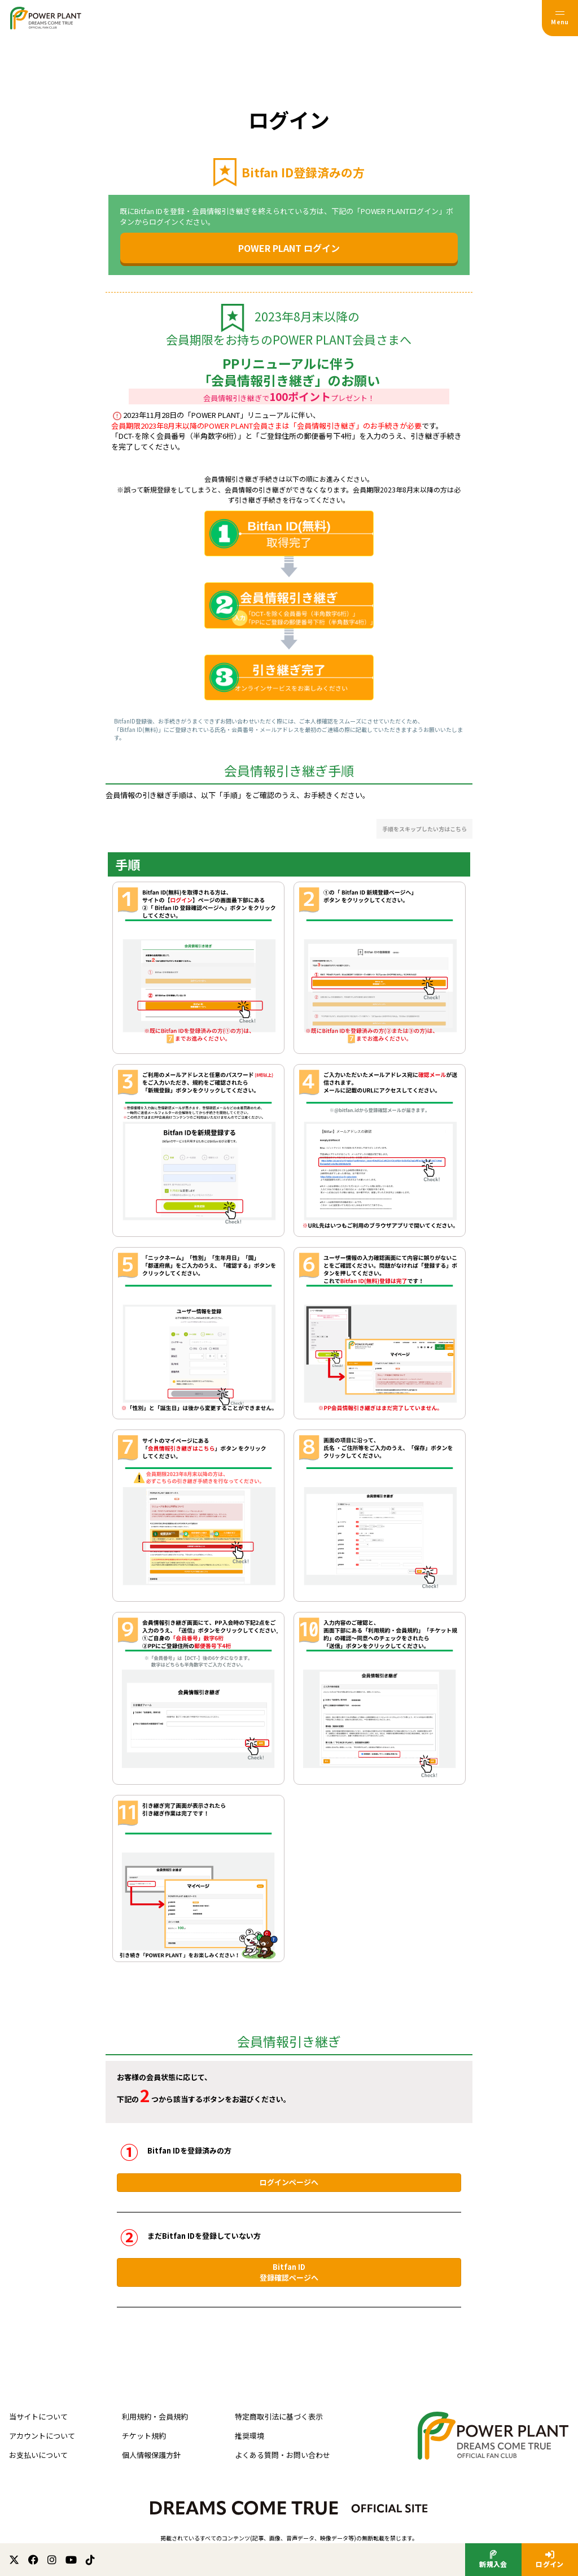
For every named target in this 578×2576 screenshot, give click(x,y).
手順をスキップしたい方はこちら (424, 829)
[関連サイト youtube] (71, 2560)
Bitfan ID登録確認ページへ (289, 2272)
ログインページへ (289, 2182)
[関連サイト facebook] (33, 2560)
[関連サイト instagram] (51, 2560)
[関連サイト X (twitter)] (14, 2560)
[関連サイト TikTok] (90, 2560)
